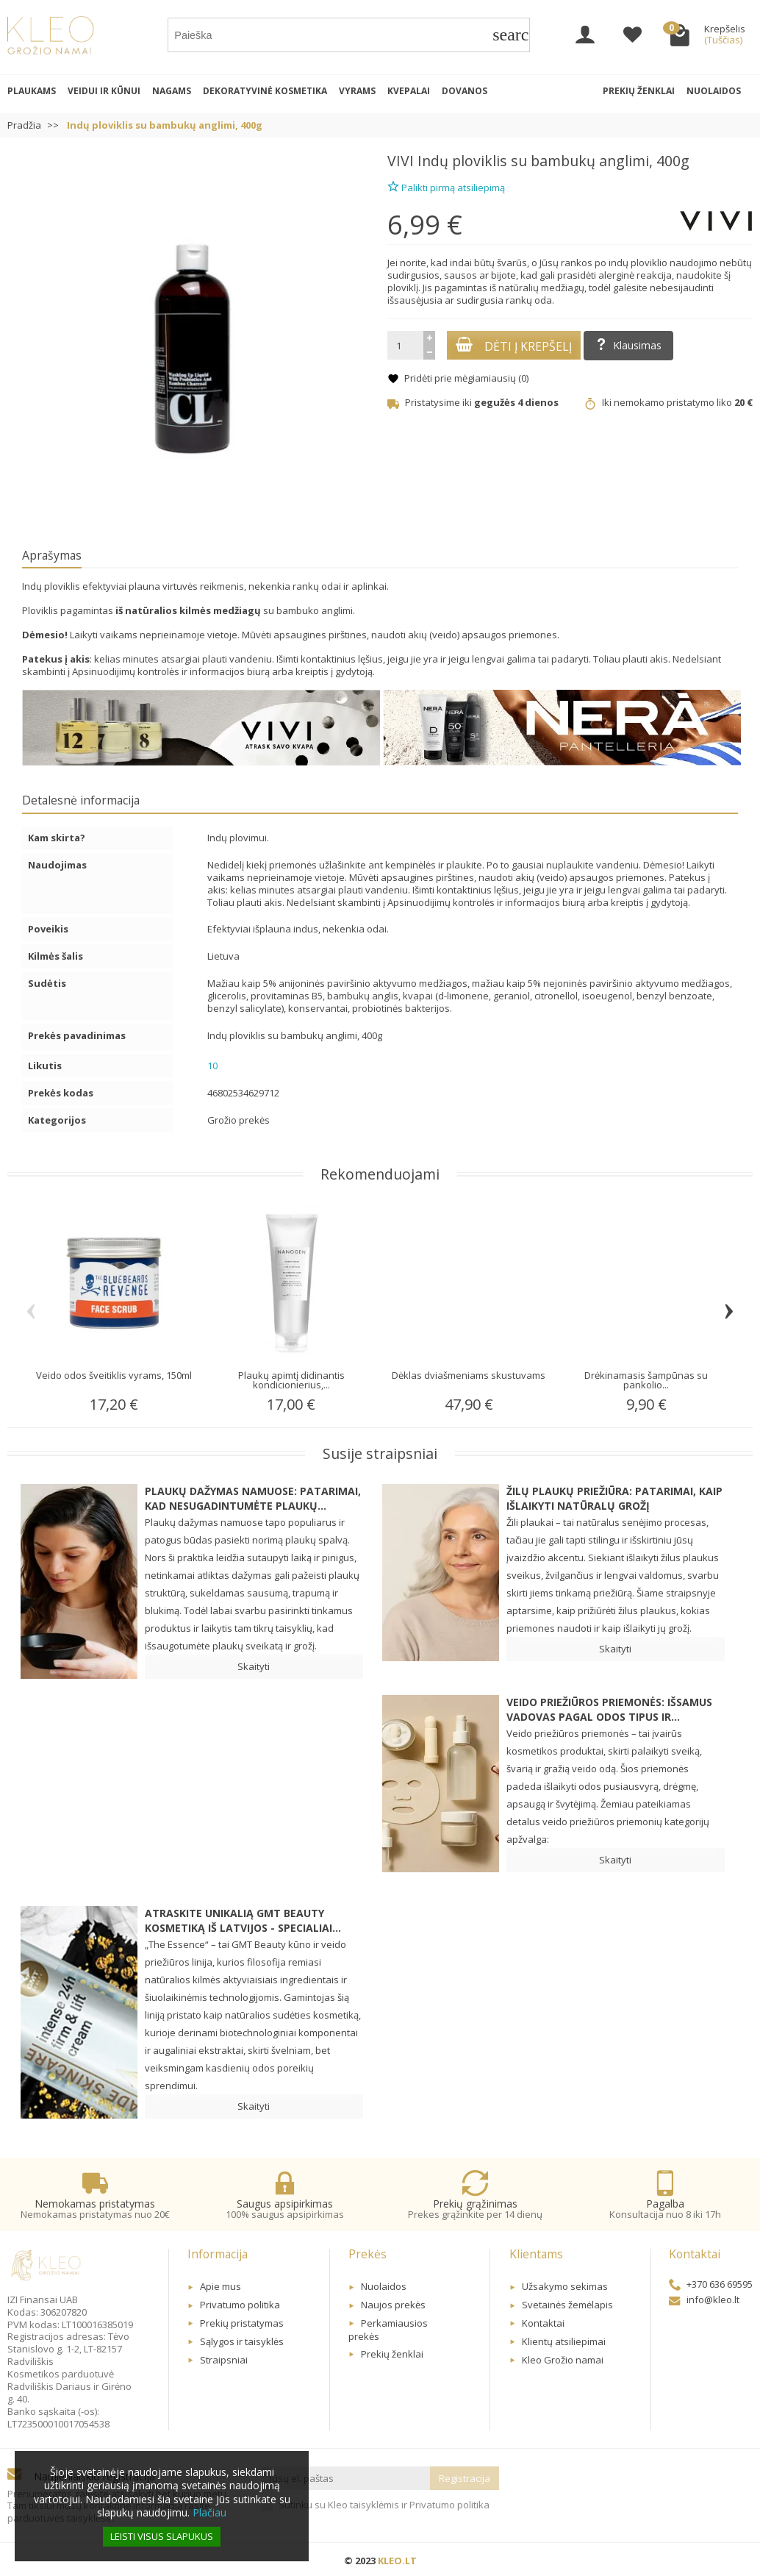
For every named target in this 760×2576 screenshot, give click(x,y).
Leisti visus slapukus (161, 2536)
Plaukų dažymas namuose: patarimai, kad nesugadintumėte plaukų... (253, 1498)
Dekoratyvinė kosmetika (265, 91)
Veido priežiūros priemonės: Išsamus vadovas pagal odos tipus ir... (609, 1709)
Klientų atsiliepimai (564, 2341)
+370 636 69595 (711, 2284)
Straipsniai (224, 2359)
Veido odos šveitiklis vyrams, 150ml (114, 1375)
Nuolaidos (713, 91)
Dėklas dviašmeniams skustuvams (468, 1375)
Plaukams (31, 91)
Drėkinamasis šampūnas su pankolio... (646, 1380)
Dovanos (464, 91)
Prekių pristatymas (242, 2323)
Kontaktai (543, 2323)
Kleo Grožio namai (562, 2359)
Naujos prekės (393, 2304)
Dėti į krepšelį (514, 345)
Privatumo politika (240, 2304)
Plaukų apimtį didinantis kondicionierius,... (291, 1380)
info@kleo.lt (704, 2299)
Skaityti (253, 1666)
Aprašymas (52, 555)
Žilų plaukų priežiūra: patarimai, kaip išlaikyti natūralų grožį (614, 1498)
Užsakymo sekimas (565, 2286)
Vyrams (357, 91)
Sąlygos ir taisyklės (242, 2341)
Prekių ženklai (639, 91)
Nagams (171, 91)
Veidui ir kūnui (104, 91)
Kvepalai (408, 91)
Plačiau (209, 2512)
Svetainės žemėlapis (567, 2304)
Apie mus (220, 2286)
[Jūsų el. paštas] (346, 2478)
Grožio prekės (238, 1120)
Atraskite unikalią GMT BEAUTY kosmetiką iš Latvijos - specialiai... (243, 1920)
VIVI (400, 161)
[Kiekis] (405, 345)
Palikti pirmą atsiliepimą (446, 185)
